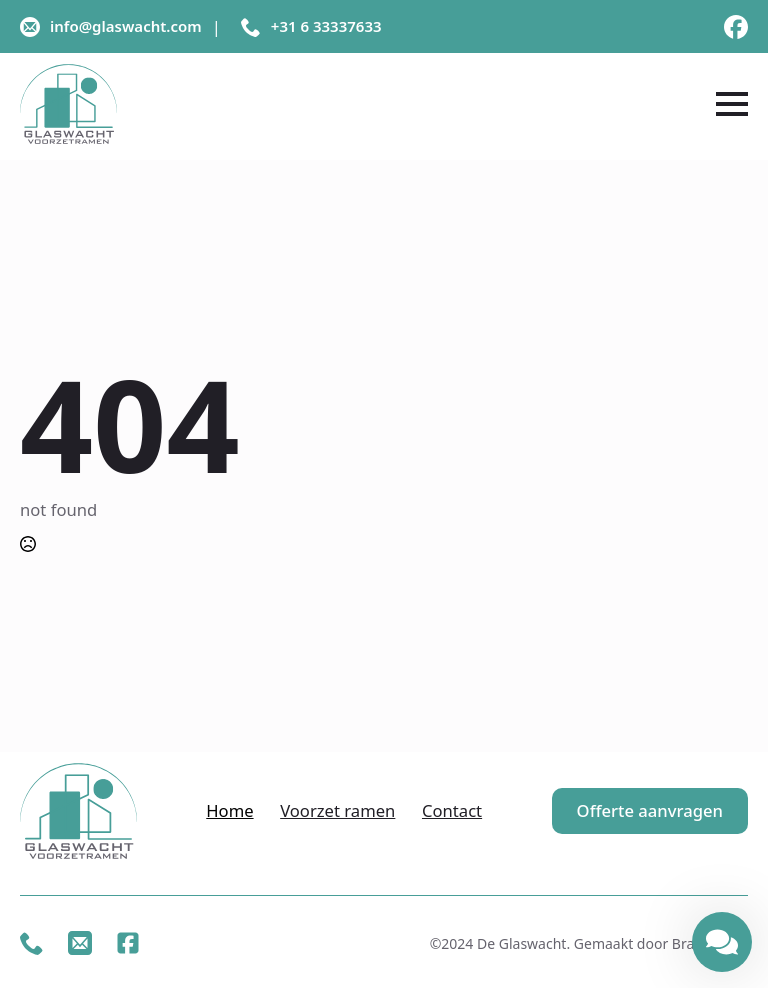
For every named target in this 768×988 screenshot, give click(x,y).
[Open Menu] (732, 104)
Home (229, 811)
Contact (452, 811)
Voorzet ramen (337, 811)
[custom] (736, 27)
